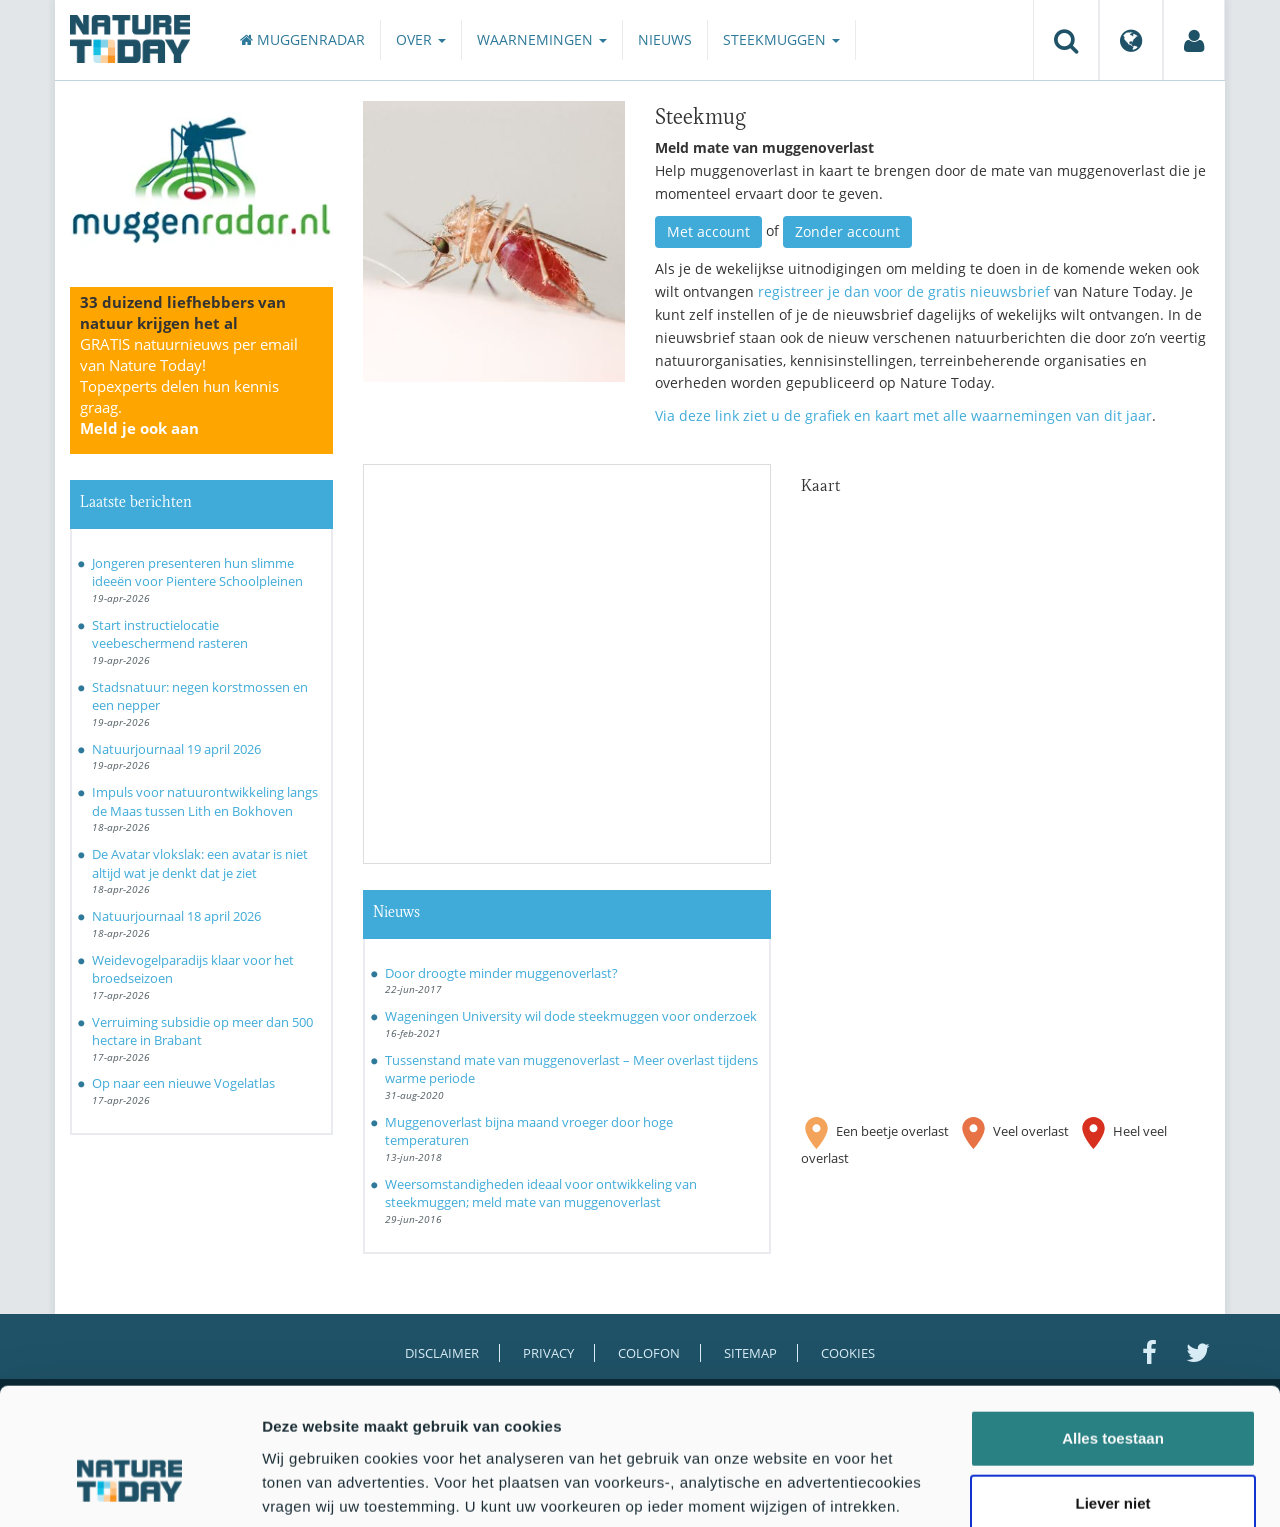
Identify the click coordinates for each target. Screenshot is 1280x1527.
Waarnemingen (542, 39)
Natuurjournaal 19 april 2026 (176, 749)
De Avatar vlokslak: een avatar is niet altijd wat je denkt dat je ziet (200, 863)
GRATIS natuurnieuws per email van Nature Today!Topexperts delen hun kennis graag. (189, 386)
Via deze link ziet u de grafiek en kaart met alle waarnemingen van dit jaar (903, 415)
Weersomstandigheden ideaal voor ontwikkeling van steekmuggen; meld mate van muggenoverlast (541, 1193)
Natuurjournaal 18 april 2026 (176, 916)
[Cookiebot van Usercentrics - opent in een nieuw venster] (129, 1488)
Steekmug (700, 114)
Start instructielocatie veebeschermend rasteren (170, 634)
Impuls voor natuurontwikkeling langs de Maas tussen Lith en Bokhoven (205, 801)
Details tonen (1080, 1487)
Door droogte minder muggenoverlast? (501, 973)
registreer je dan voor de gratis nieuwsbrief (904, 291)
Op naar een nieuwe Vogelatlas (183, 1083)
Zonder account (847, 231)
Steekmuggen (781, 39)
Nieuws (665, 39)
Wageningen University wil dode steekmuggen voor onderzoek (571, 1016)
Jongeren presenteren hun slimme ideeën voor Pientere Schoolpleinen (197, 572)
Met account (708, 231)
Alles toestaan (1113, 1329)
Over (421, 39)
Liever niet (1112, 1395)
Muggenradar (302, 39)
